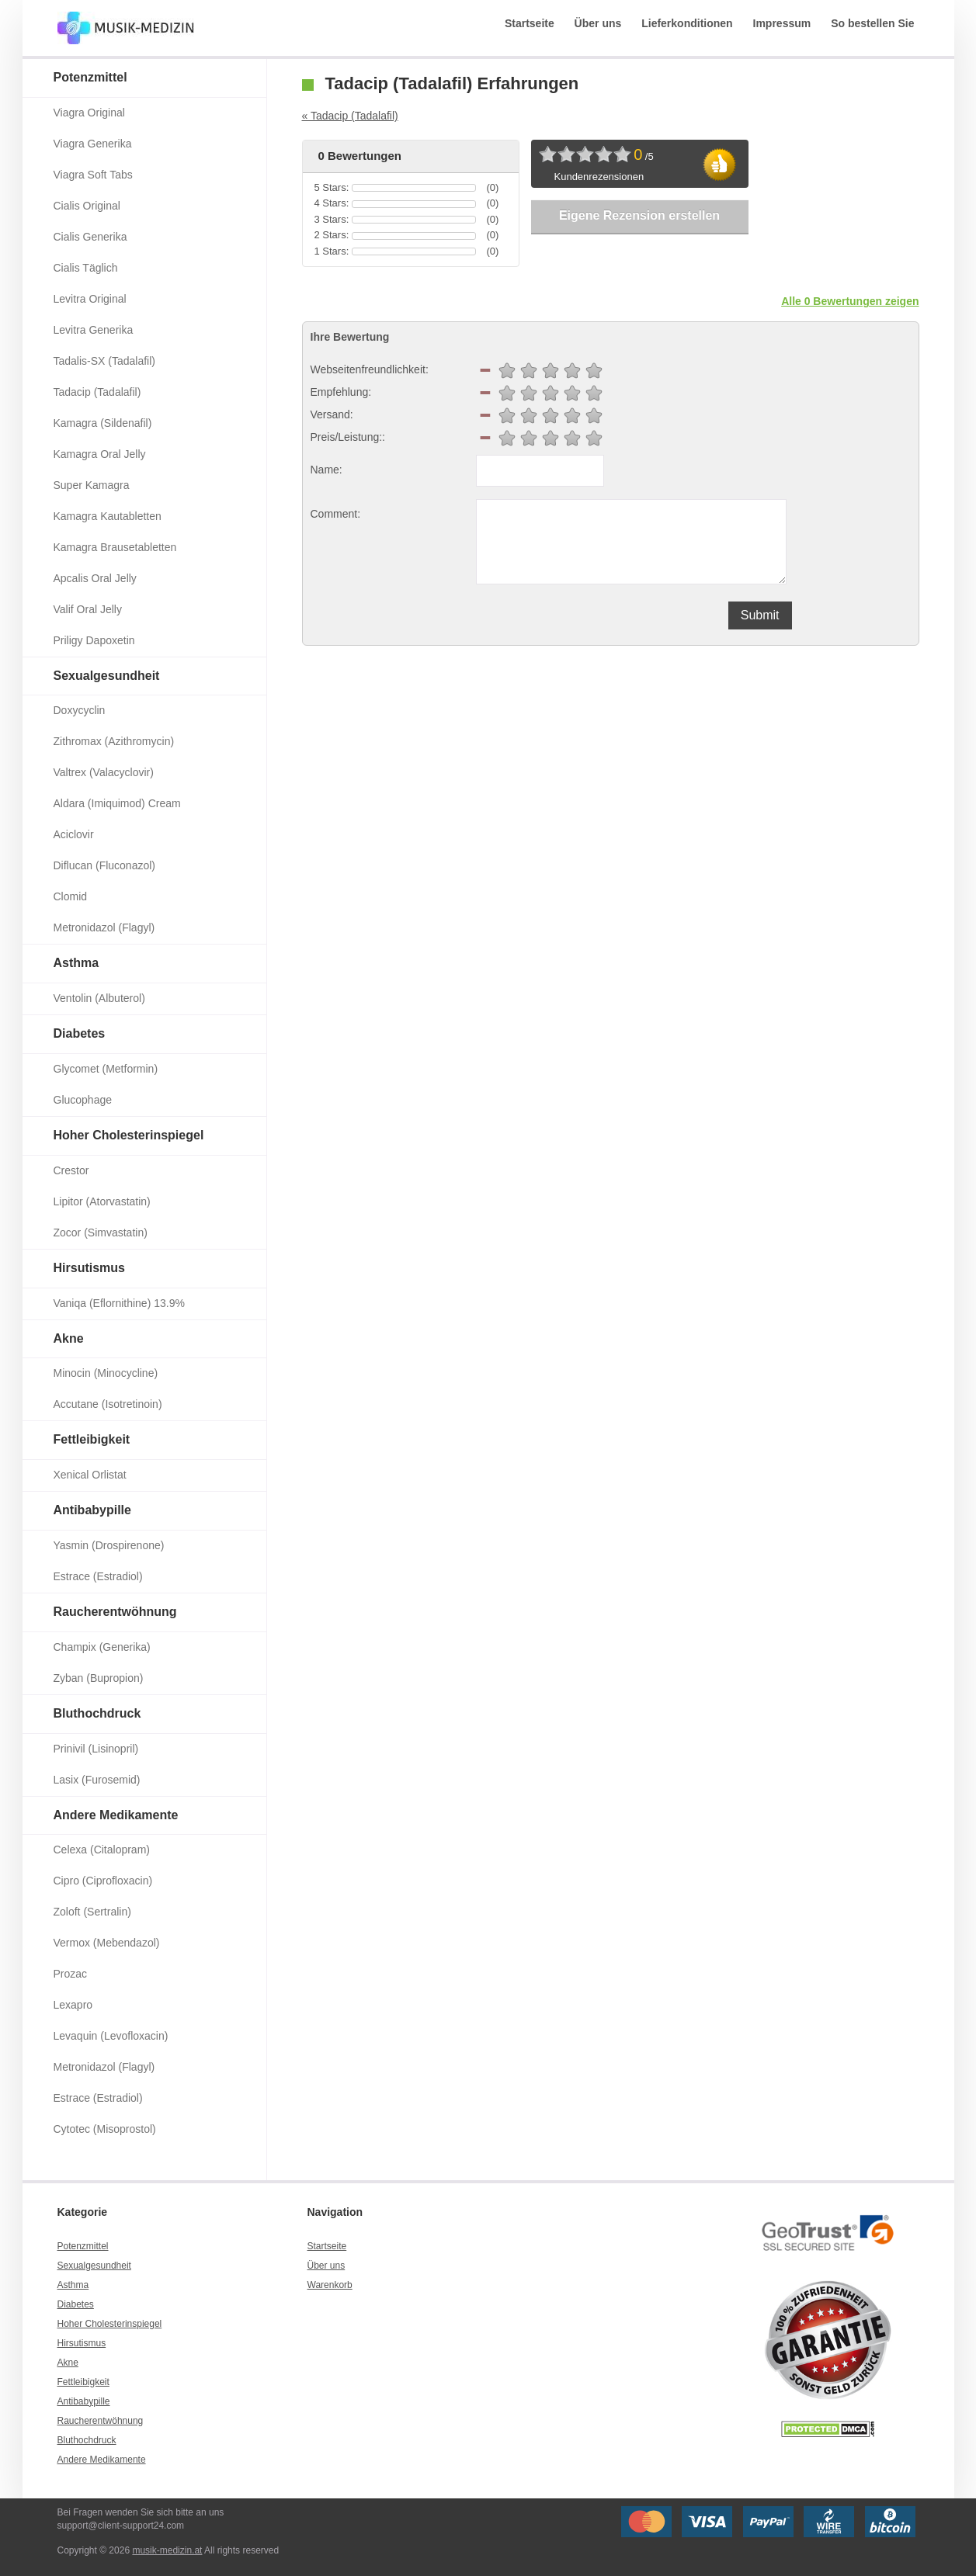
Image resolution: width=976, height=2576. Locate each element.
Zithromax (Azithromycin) (114, 741)
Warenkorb (330, 2285)
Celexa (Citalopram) (102, 1849)
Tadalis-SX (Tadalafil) (105, 361)
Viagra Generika (93, 143)
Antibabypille (92, 1510)
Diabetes (80, 1033)
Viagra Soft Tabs (93, 174)
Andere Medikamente (116, 1815)
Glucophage (83, 1100)
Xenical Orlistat (90, 1474)
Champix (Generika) (102, 1647)
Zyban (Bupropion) (99, 1678)
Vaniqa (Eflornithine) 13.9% (119, 1303)
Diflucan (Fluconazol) (105, 865)
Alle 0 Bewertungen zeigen (850, 301)
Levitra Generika (94, 330)
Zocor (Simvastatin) (101, 1232)
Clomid (71, 896)
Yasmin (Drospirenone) (109, 1545)
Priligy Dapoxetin (94, 640)
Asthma (76, 962)
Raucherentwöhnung (115, 1611)
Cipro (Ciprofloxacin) (103, 1880)
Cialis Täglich (86, 268)
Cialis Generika (90, 237)
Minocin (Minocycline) (106, 1373)
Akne (69, 1338)
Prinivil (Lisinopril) (96, 1748)
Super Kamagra (92, 485)
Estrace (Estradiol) (98, 1576)
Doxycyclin (80, 710)
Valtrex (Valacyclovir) (104, 772)
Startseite (529, 23)
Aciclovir (74, 834)
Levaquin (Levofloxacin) (111, 2036)
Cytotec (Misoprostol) (105, 2129)
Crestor (71, 1170)
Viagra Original (89, 112)
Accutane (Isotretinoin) (108, 1404)
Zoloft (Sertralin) (92, 1911)
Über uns (598, 23)
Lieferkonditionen (686, 23)
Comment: (336, 514)
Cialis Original (87, 205)
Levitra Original (90, 299)
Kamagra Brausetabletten (115, 547)
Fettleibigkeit (92, 1439)
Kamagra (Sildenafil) (103, 423)
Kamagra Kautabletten (108, 516)
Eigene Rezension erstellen (639, 215)
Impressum (782, 23)
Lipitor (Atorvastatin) (102, 1201)
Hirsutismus (89, 1267)
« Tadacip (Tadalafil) (350, 115)
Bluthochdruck (97, 1713)
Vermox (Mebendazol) (107, 1942)
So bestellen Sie (872, 23)
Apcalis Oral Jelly (95, 578)
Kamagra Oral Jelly (100, 454)
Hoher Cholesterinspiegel (129, 1135)
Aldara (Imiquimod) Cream (117, 803)
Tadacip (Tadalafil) (97, 392)
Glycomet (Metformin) (106, 1069)
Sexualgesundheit (107, 675)
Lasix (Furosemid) (97, 1779)
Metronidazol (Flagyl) (104, 927)
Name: (326, 469)
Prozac (71, 1974)
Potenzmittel (90, 77)
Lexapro (73, 2005)
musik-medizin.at (167, 2550)
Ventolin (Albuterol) (99, 998)
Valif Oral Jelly (88, 609)
